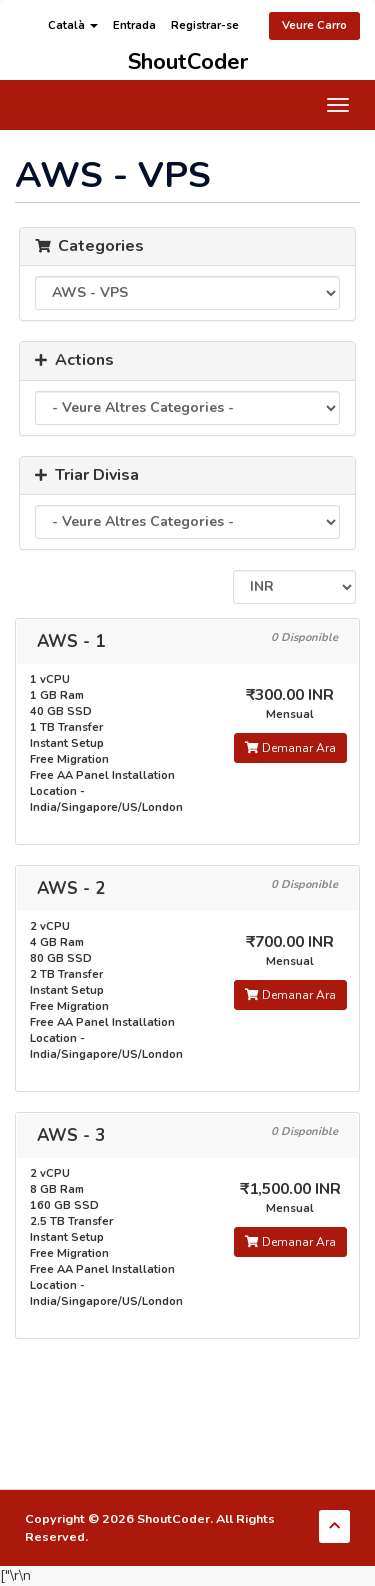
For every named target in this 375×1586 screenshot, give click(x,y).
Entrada (134, 25)
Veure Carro (314, 25)
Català (73, 25)
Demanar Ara (290, 748)
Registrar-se (205, 25)
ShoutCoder (188, 58)
